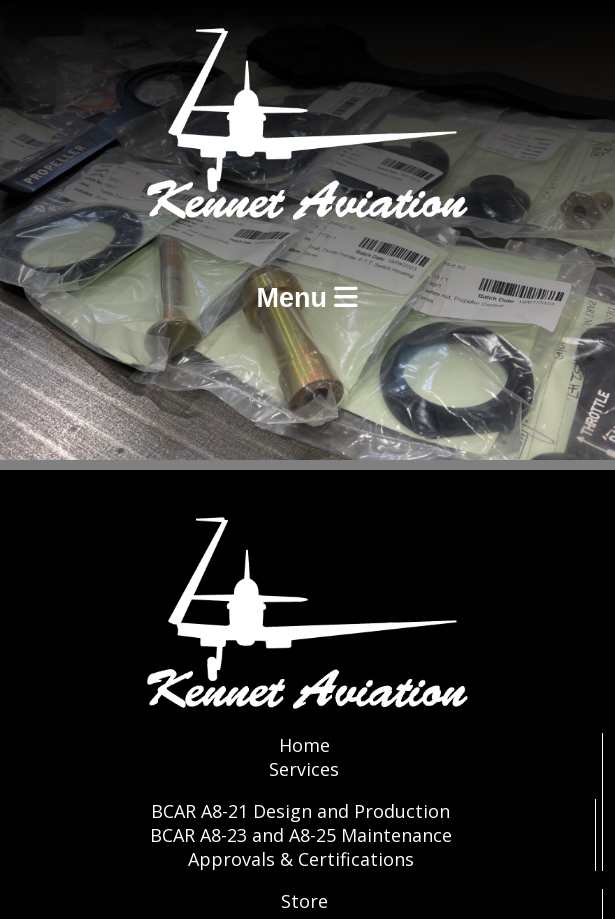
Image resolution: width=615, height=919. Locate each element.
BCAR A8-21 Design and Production (300, 811)
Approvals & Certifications (301, 859)
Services (304, 769)
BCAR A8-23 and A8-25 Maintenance (301, 835)
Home (304, 745)
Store (304, 901)
